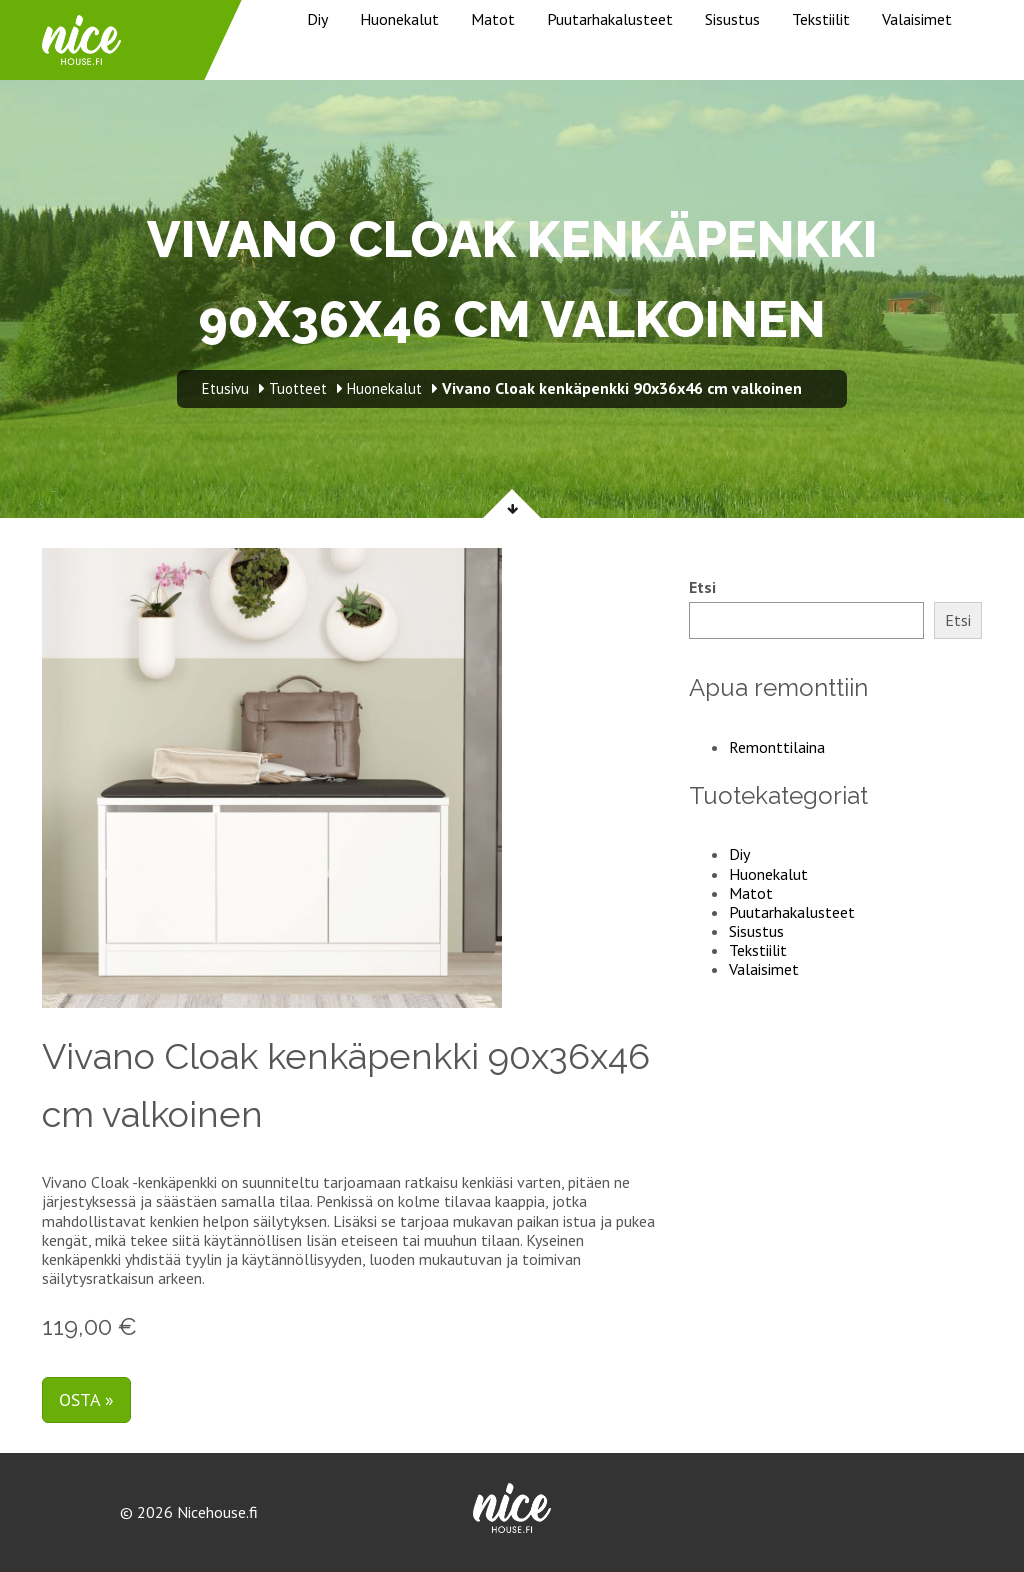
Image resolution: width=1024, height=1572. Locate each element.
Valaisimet (917, 19)
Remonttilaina (777, 747)
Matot (493, 19)
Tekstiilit (821, 19)
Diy (317, 19)
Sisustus (732, 19)
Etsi (702, 587)
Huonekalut (399, 19)
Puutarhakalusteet (610, 19)
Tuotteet (298, 388)
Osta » (86, 1399)
